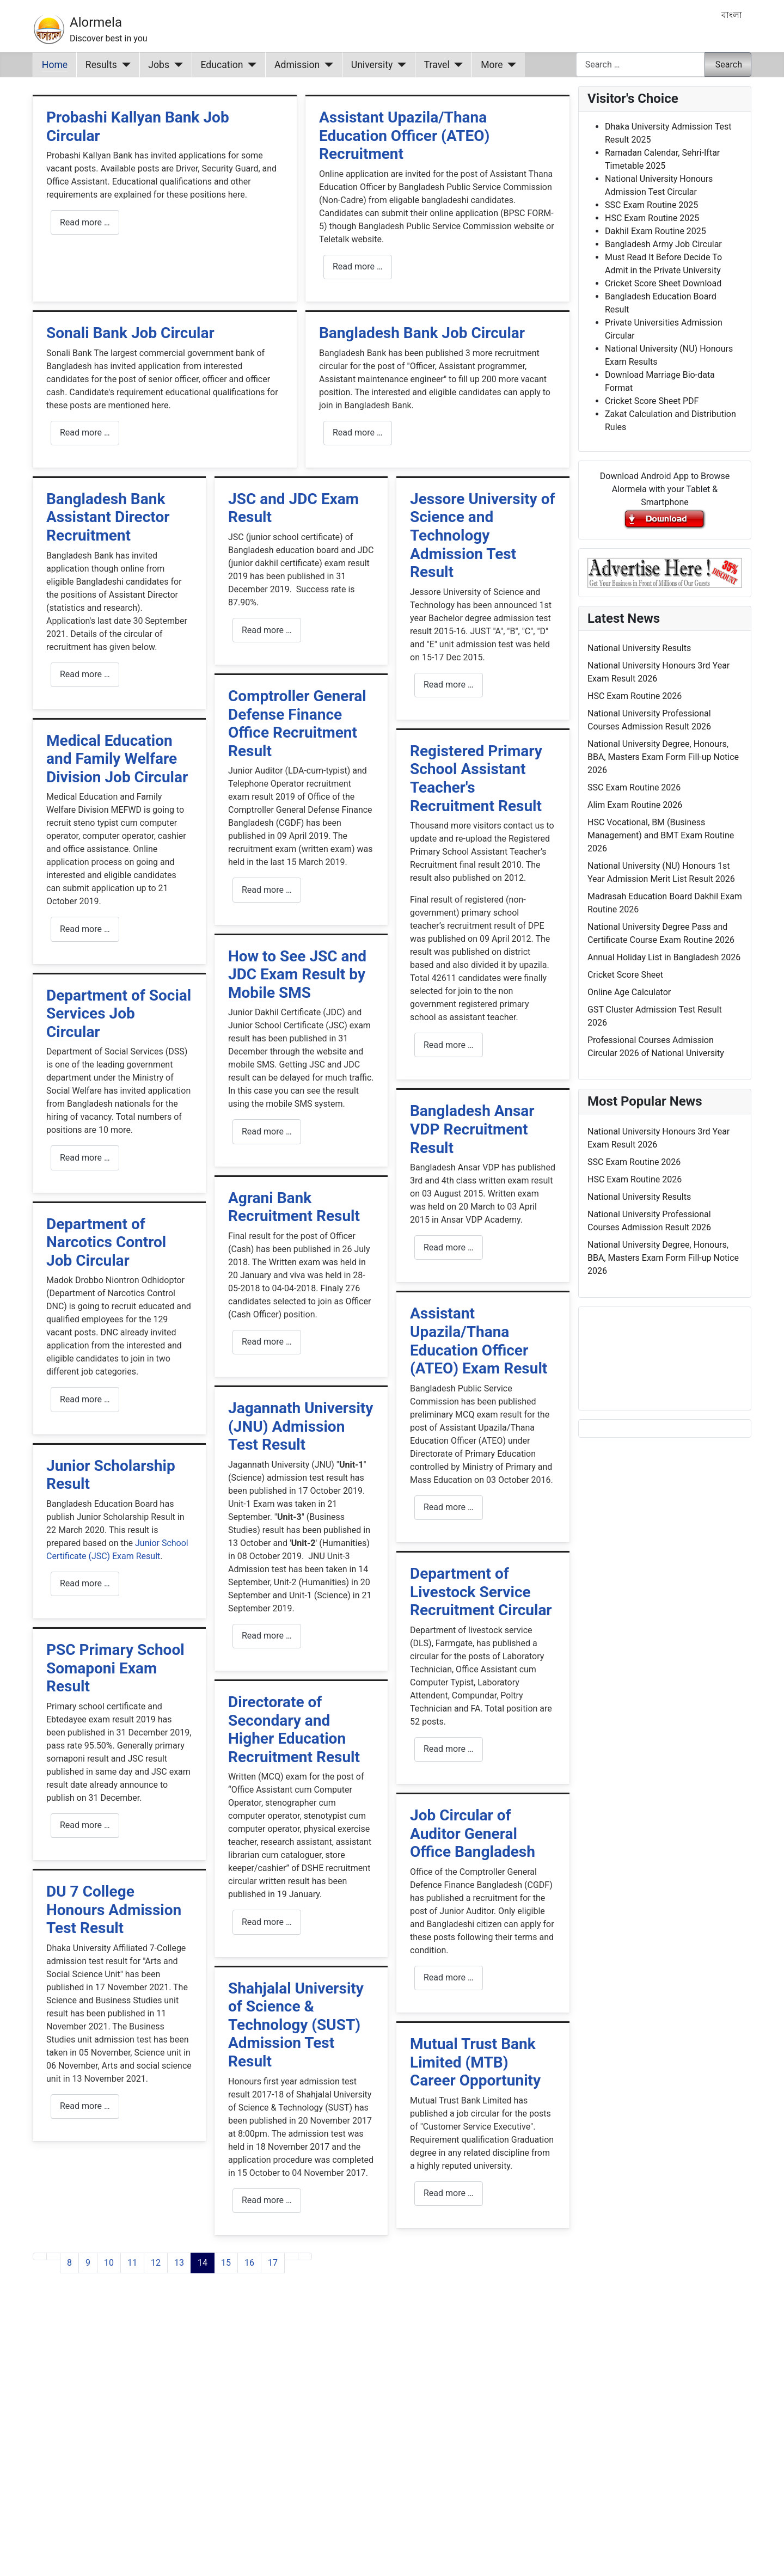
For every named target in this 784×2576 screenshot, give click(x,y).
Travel (437, 64)
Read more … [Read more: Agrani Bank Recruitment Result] (267, 1341)
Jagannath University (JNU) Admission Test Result (300, 1426)
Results (101, 64)
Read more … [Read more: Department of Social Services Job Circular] (85, 1157)
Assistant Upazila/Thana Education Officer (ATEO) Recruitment (404, 135)
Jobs (158, 64)
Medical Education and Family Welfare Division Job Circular (117, 759)
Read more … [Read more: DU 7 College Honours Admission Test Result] (85, 2106)
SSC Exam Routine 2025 (651, 205)
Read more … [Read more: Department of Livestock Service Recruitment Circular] (449, 1749)
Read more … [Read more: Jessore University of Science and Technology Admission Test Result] (449, 684)
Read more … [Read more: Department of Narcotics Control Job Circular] (85, 1399)
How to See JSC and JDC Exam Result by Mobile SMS (297, 974)
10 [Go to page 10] (109, 2263)
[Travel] (456, 65)
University (372, 64)
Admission (297, 64)
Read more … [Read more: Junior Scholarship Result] (85, 1583)
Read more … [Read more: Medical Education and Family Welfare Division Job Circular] (85, 929)
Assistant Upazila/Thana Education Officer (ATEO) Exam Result (478, 1340)
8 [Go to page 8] (69, 2263)
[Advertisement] (301, 2438)
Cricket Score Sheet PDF (652, 401)
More (492, 64)
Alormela (96, 22)
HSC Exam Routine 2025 (652, 218)
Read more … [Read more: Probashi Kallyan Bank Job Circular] (85, 222)
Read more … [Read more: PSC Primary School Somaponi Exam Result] (85, 1825)
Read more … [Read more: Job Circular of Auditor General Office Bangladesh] (449, 1977)
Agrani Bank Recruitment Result (294, 1207)
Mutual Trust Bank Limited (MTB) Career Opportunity (475, 2062)
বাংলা (731, 15)
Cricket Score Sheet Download (663, 283)
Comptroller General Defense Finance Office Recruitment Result (297, 723)
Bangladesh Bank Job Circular (422, 333)
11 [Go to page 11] (132, 2263)
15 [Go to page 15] (226, 2263)
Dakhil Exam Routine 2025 (655, 231)
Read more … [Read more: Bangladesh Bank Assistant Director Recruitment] (85, 674)
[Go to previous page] (53, 2256)
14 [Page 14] (202, 2263)
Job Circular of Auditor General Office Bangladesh (472, 1833)
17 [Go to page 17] (273, 2263)
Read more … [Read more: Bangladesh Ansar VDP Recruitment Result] (449, 1247)
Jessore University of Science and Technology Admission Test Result (482, 535)
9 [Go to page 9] (87, 2263)
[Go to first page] (40, 2256)
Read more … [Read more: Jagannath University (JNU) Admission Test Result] (267, 1635)
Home (55, 64)
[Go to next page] (291, 2256)
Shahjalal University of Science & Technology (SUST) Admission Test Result (296, 2024)
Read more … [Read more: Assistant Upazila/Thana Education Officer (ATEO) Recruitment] (358, 266)
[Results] (124, 65)
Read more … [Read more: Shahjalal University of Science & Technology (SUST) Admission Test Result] (267, 2200)
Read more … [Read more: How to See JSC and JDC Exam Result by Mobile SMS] (267, 1131)
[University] (399, 65)
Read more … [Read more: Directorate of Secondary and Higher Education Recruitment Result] (267, 1922)
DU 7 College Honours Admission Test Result (113, 1909)
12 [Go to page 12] (156, 2263)
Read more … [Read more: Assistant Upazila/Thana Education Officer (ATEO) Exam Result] (449, 1507)
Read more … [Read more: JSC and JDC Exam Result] (267, 630)
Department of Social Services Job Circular (118, 1013)
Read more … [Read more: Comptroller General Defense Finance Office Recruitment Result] (267, 890)
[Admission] (326, 65)
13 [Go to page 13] (179, 2263)
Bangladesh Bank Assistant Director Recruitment (107, 517)
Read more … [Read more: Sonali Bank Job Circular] (85, 432)
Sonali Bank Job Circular (130, 333)
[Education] (250, 65)
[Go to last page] (305, 2256)
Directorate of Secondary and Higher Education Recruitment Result (294, 1729)
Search (728, 64)
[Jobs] (176, 65)
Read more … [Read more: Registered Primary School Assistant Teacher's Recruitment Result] (449, 1045)
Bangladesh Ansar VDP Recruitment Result (472, 1129)
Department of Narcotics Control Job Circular (106, 1242)
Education (222, 64)
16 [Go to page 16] (249, 2263)
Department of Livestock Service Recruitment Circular (481, 1592)
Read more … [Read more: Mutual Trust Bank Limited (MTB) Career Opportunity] (449, 2193)
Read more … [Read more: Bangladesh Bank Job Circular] (358, 432)
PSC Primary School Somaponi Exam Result (115, 1668)
